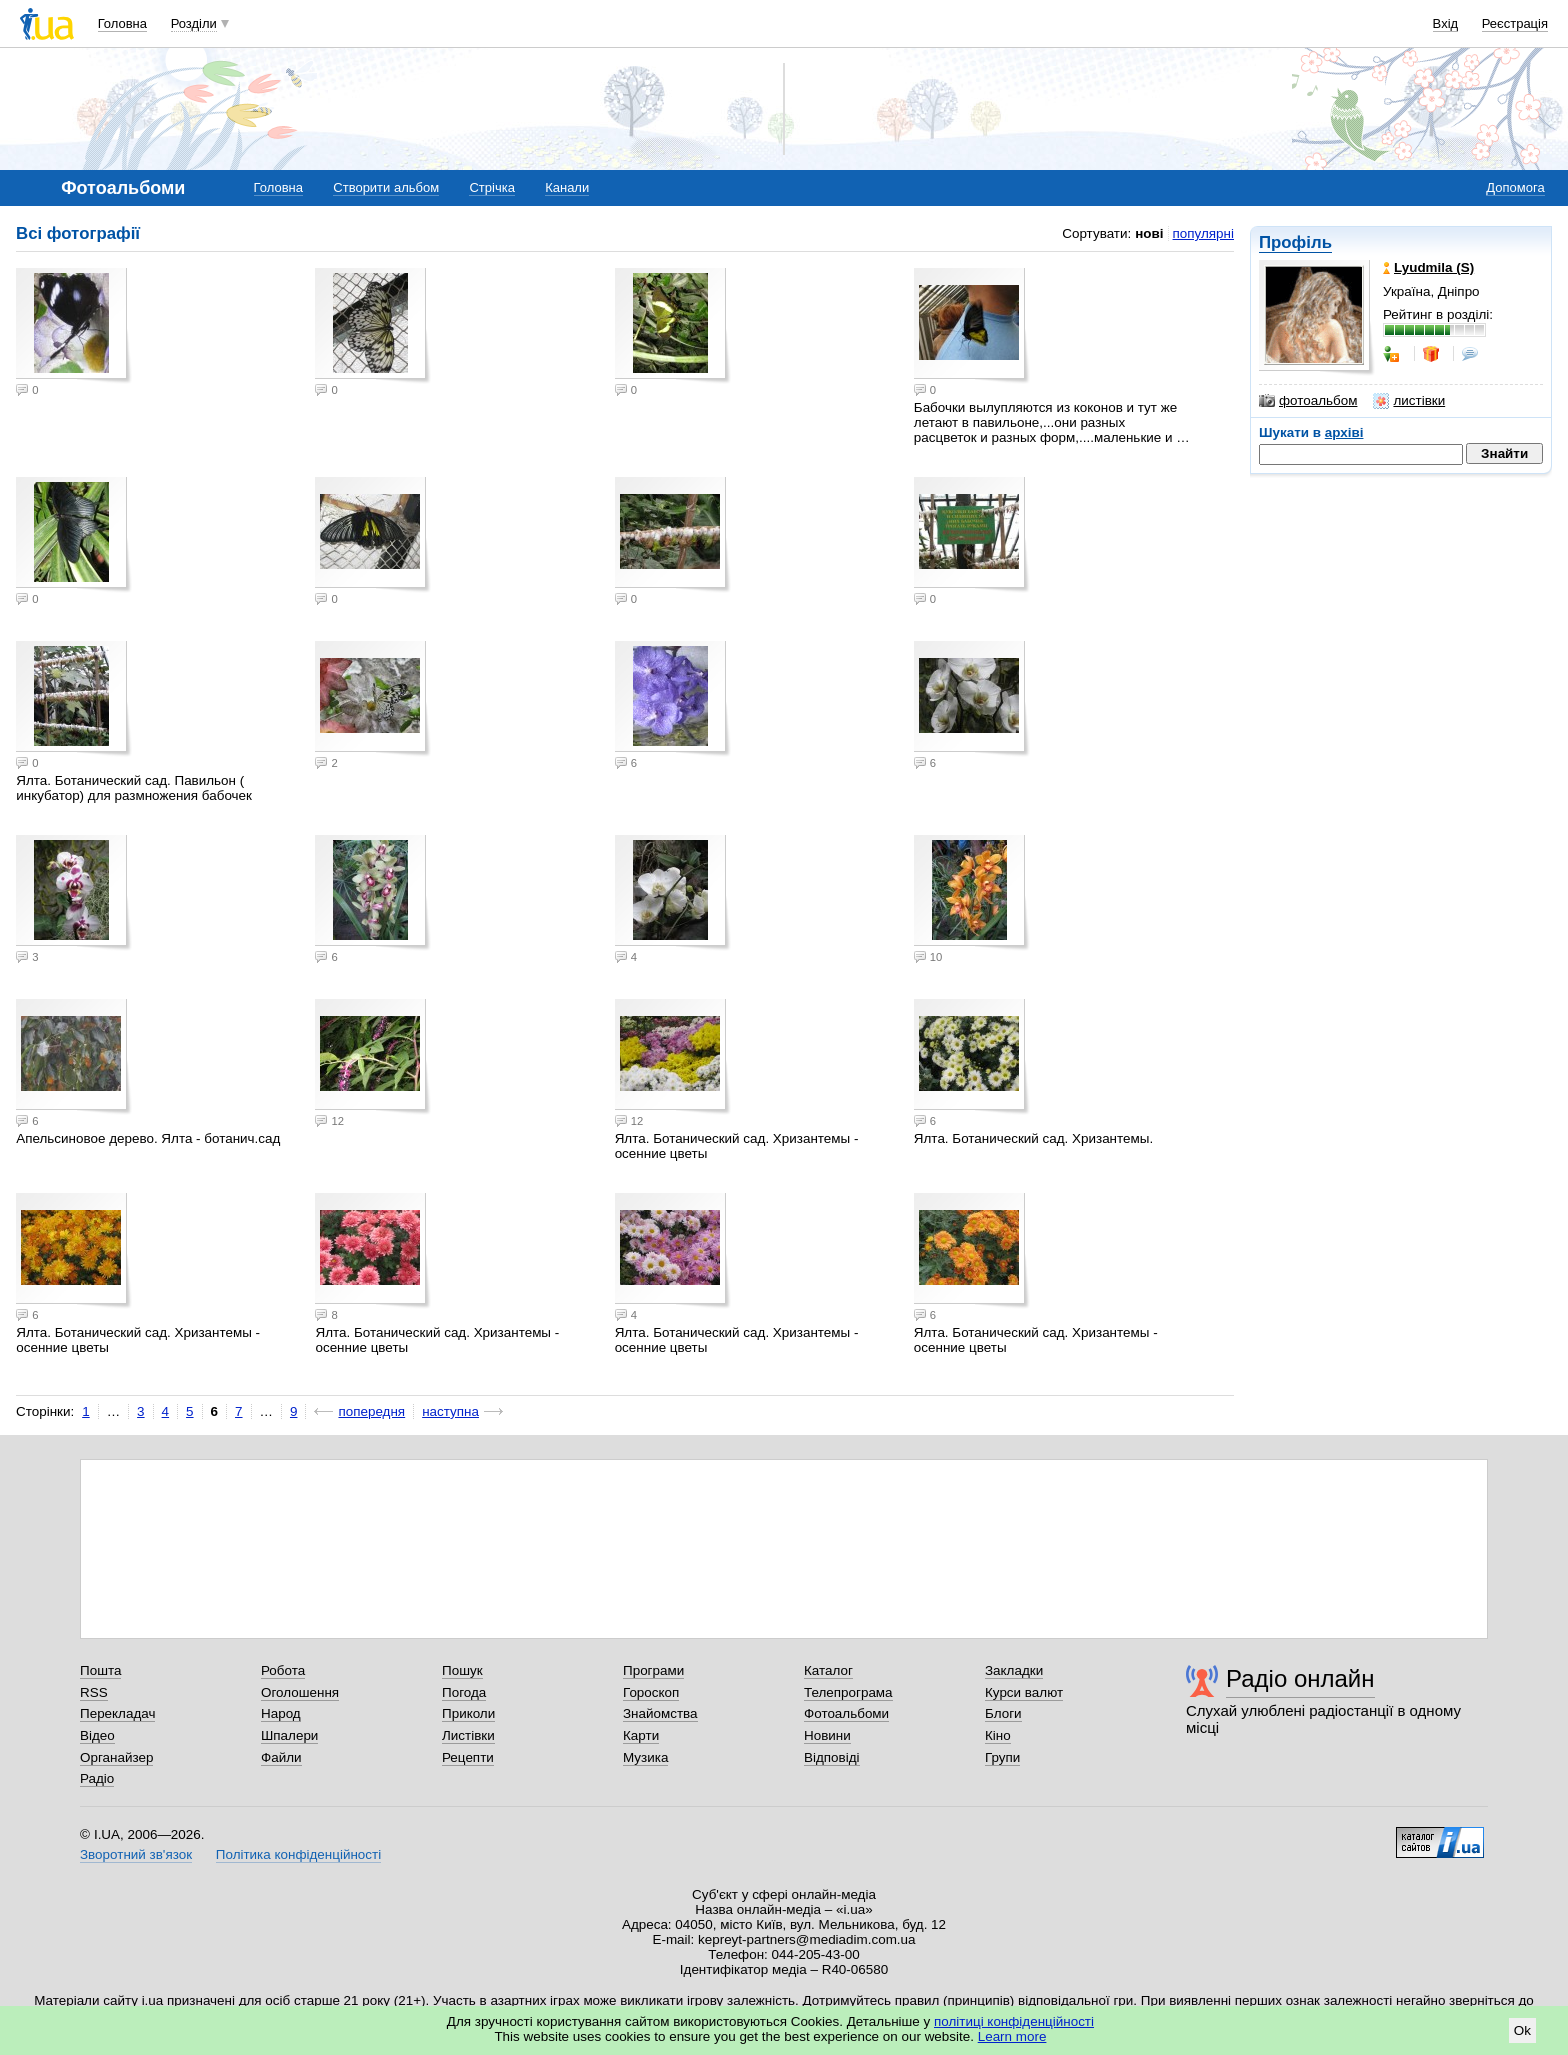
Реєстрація (1515, 23)
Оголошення (300, 1692)
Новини (827, 1735)
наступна (450, 1411)
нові (1149, 233)
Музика (645, 1757)
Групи (1002, 1757)
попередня (371, 1411)
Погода (464, 1692)
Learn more (1012, 2036)
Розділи (194, 23)
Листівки (468, 1735)
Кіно (998, 1735)
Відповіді (832, 1757)
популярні (1203, 233)
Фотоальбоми (846, 1713)
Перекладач (117, 1713)
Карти (641, 1735)
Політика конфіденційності (298, 1854)
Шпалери (289, 1735)
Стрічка (491, 187)
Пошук (462, 1670)
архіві (1344, 432)
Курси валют (1024, 1692)
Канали (567, 187)
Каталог (828, 1670)
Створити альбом (386, 187)
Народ (281, 1713)
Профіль (1295, 242)
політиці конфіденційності (1014, 2021)
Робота (283, 1670)
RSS (94, 1692)
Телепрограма (848, 1692)
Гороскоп (651, 1692)
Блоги (1003, 1713)
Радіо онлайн (1300, 1678)
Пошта (100, 1670)
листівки (1409, 401)
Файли (281, 1757)
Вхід (1446, 23)
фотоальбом (1308, 401)
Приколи (468, 1713)
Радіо (97, 1778)
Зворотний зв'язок (136, 1854)
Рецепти (468, 1757)
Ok (1522, 2030)
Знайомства (660, 1713)
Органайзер (116, 1757)
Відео (97, 1735)
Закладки (1014, 1670)
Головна (122, 23)
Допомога (1515, 187)
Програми (653, 1670)
